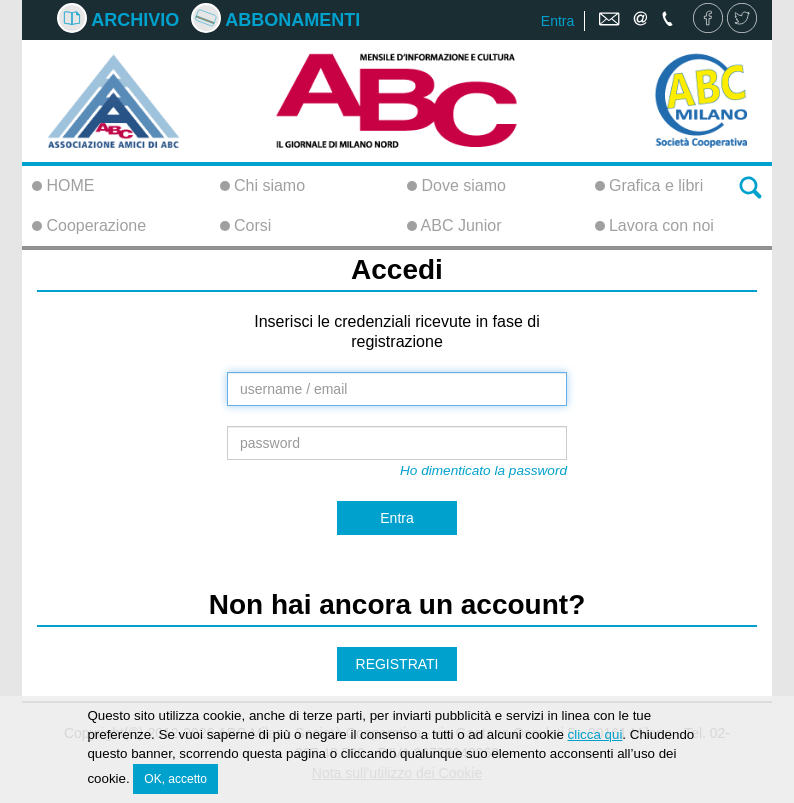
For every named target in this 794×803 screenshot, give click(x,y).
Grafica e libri (649, 185)
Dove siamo (456, 185)
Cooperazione (89, 225)
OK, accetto (175, 782)
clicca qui (595, 738)
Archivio (118, 20)
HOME (63, 185)
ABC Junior (454, 225)
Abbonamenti (275, 20)
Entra (557, 21)
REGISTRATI (397, 664)
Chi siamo (263, 185)
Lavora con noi (654, 225)
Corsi (246, 225)
